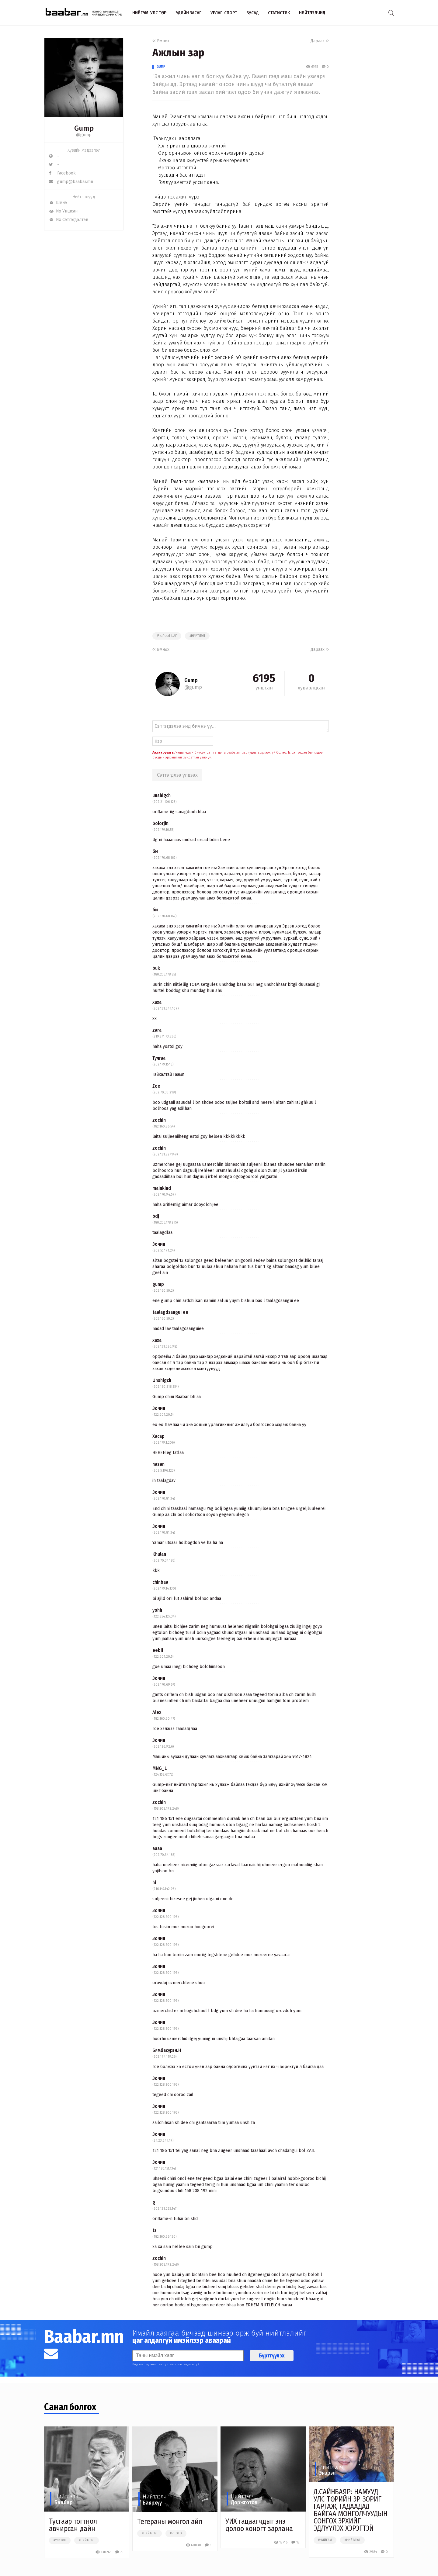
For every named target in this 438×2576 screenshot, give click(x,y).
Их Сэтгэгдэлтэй (68, 219)
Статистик (279, 13)
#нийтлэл (197, 636)
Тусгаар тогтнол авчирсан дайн (73, 2525)
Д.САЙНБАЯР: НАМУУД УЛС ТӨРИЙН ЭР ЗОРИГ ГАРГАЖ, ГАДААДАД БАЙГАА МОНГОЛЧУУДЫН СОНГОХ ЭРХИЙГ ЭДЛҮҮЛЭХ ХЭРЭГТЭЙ (351, 2510)
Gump (161, 67)
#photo (176, 2533)
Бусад (252, 13)
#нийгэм (325, 2540)
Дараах (320, 40)
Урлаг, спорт (223, 13)
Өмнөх (160, 40)
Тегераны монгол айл (169, 2521)
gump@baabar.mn (71, 181)
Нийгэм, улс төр (149, 13)
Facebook (62, 173)
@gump (84, 134)
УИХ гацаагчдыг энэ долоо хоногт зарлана (259, 2525)
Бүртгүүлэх (271, 2355)
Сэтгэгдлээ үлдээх (177, 775)
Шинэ (58, 202)
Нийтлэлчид (312, 13)
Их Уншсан (63, 211)
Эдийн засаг (188, 13)
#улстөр (60, 2540)
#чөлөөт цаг (167, 636)
